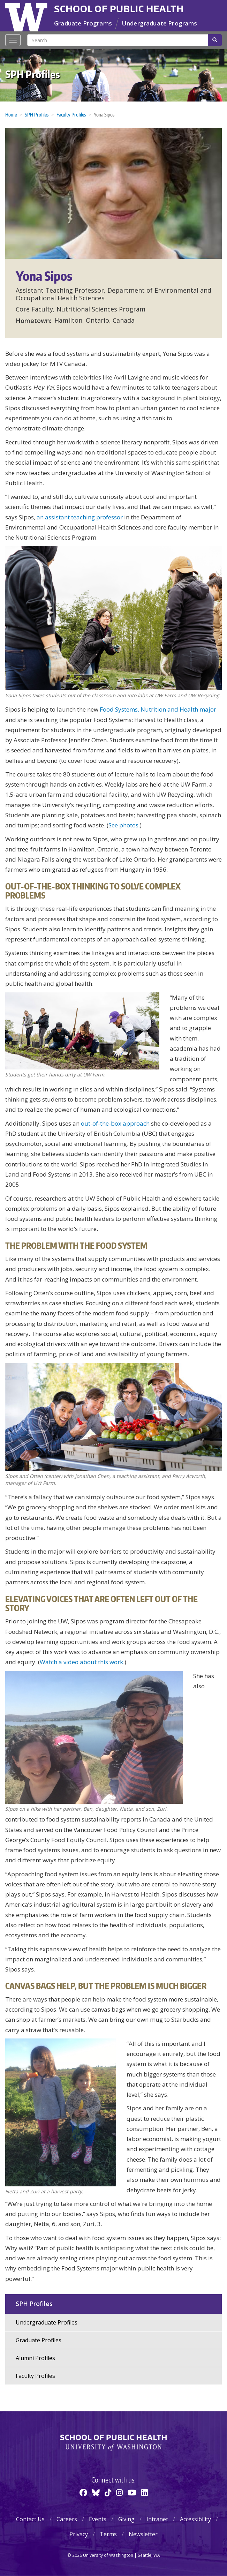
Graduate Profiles (38, 2340)
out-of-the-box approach (115, 1123)
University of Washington (27, 15)
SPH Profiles (32, 74)
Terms (108, 2534)
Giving (126, 2519)
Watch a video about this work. (82, 1662)
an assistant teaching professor (80, 517)
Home (11, 115)
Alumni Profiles (35, 2358)
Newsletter (143, 2534)
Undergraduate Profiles (46, 2322)
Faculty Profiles (71, 115)
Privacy (78, 2534)
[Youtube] (132, 2492)
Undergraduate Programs (159, 23)
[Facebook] (83, 2492)
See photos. (124, 825)
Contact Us (30, 2519)
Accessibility (195, 2519)
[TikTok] (108, 2492)
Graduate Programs (83, 23)
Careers (66, 2519)
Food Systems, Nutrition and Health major (158, 709)
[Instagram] (119, 2492)
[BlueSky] (96, 2492)
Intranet (157, 2519)
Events (97, 2519)
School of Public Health (119, 8)
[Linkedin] (144, 2492)
